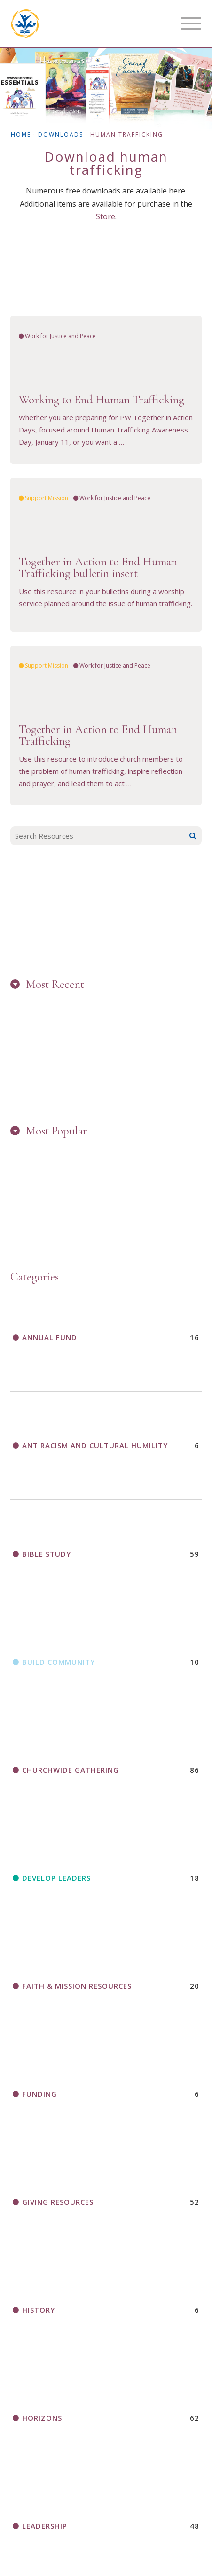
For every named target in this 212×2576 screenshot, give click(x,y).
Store (105, 216)
